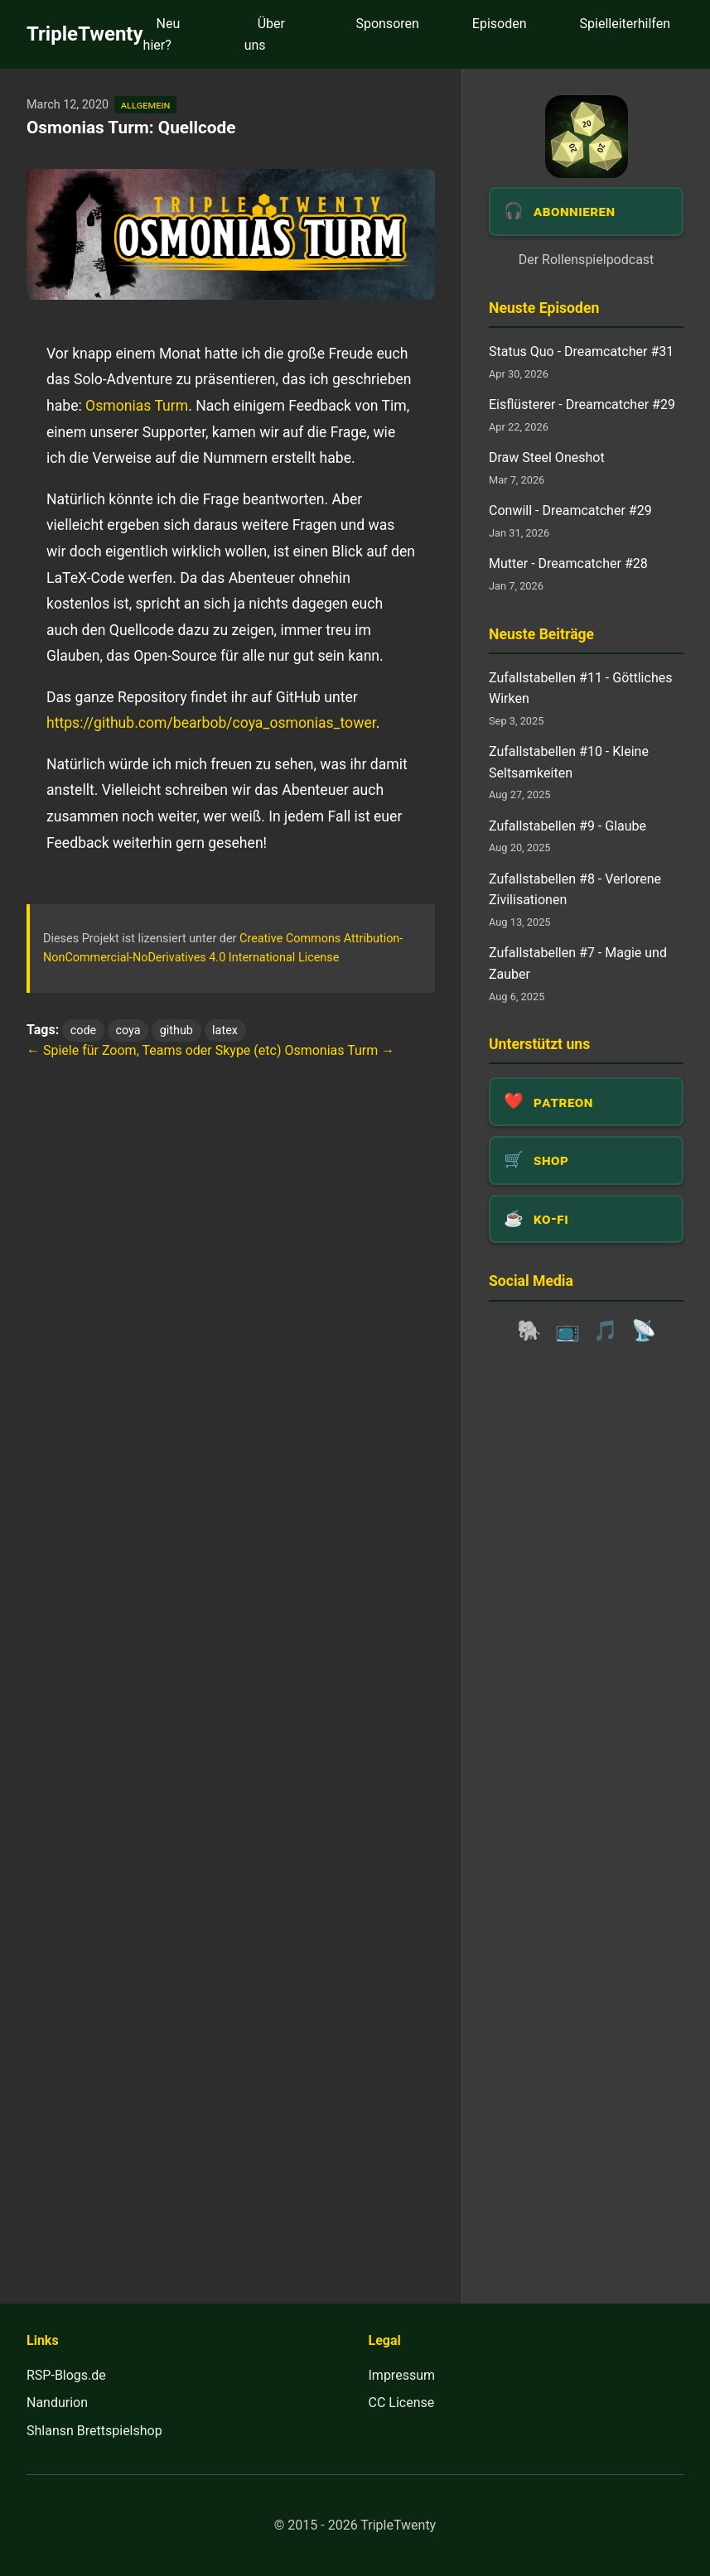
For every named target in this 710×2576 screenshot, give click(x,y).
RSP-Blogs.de (66, 2375)
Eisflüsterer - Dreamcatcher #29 (582, 404)
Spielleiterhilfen (625, 23)
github (176, 1030)
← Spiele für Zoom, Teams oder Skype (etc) (154, 1050)
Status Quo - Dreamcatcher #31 (581, 351)
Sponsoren (386, 23)
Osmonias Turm (136, 405)
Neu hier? (162, 34)
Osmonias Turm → (339, 1050)
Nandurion (57, 2402)
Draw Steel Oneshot (547, 457)
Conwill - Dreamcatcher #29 (570, 510)
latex (225, 1030)
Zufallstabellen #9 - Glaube (567, 826)
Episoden (499, 23)
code (83, 1030)
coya (127, 1030)
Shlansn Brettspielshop (94, 2431)
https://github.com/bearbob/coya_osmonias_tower (211, 723)
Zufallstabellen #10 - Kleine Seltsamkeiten (569, 762)
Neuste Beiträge (541, 634)
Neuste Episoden (544, 308)
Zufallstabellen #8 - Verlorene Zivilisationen (575, 889)
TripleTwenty (85, 34)
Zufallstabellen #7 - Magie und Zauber (578, 963)
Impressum (402, 2375)
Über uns (264, 34)
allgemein (145, 105)
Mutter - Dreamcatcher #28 (568, 563)
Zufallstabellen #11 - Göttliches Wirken (580, 688)
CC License (402, 2402)
